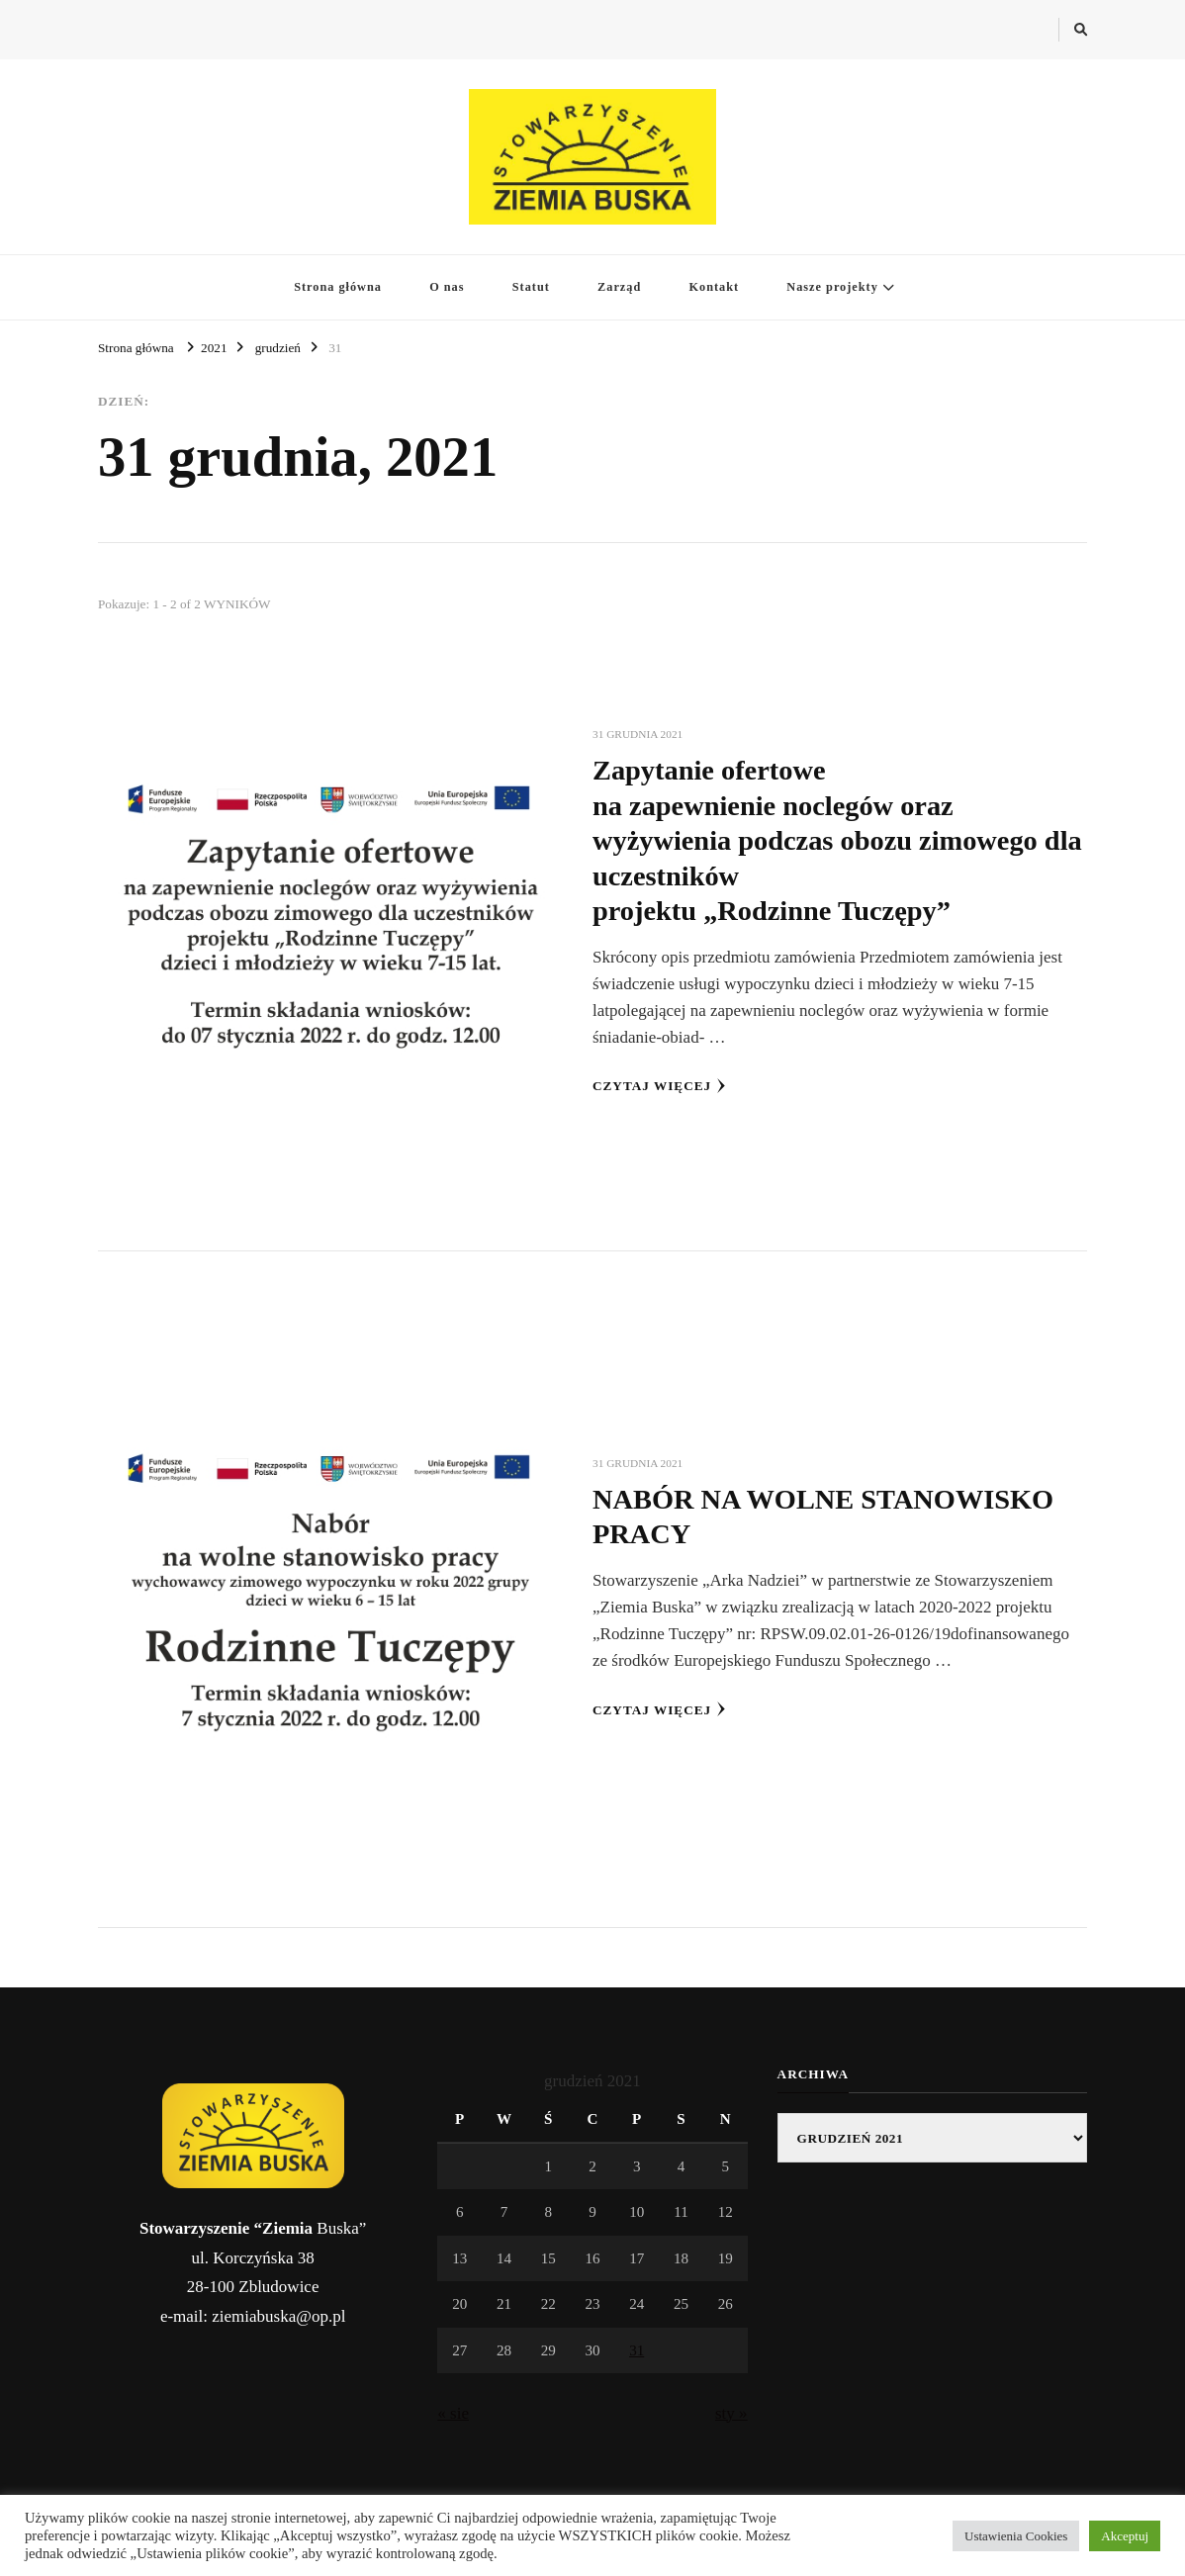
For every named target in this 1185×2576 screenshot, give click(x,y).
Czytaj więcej (659, 1086)
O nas (446, 287)
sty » (731, 2413)
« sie (453, 2413)
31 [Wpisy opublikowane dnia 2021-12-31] (636, 2350)
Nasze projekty (831, 287)
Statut (531, 287)
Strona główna (338, 287)
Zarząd (619, 287)
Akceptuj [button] (1124, 2536)
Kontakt (713, 287)
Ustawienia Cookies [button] (1015, 2536)
